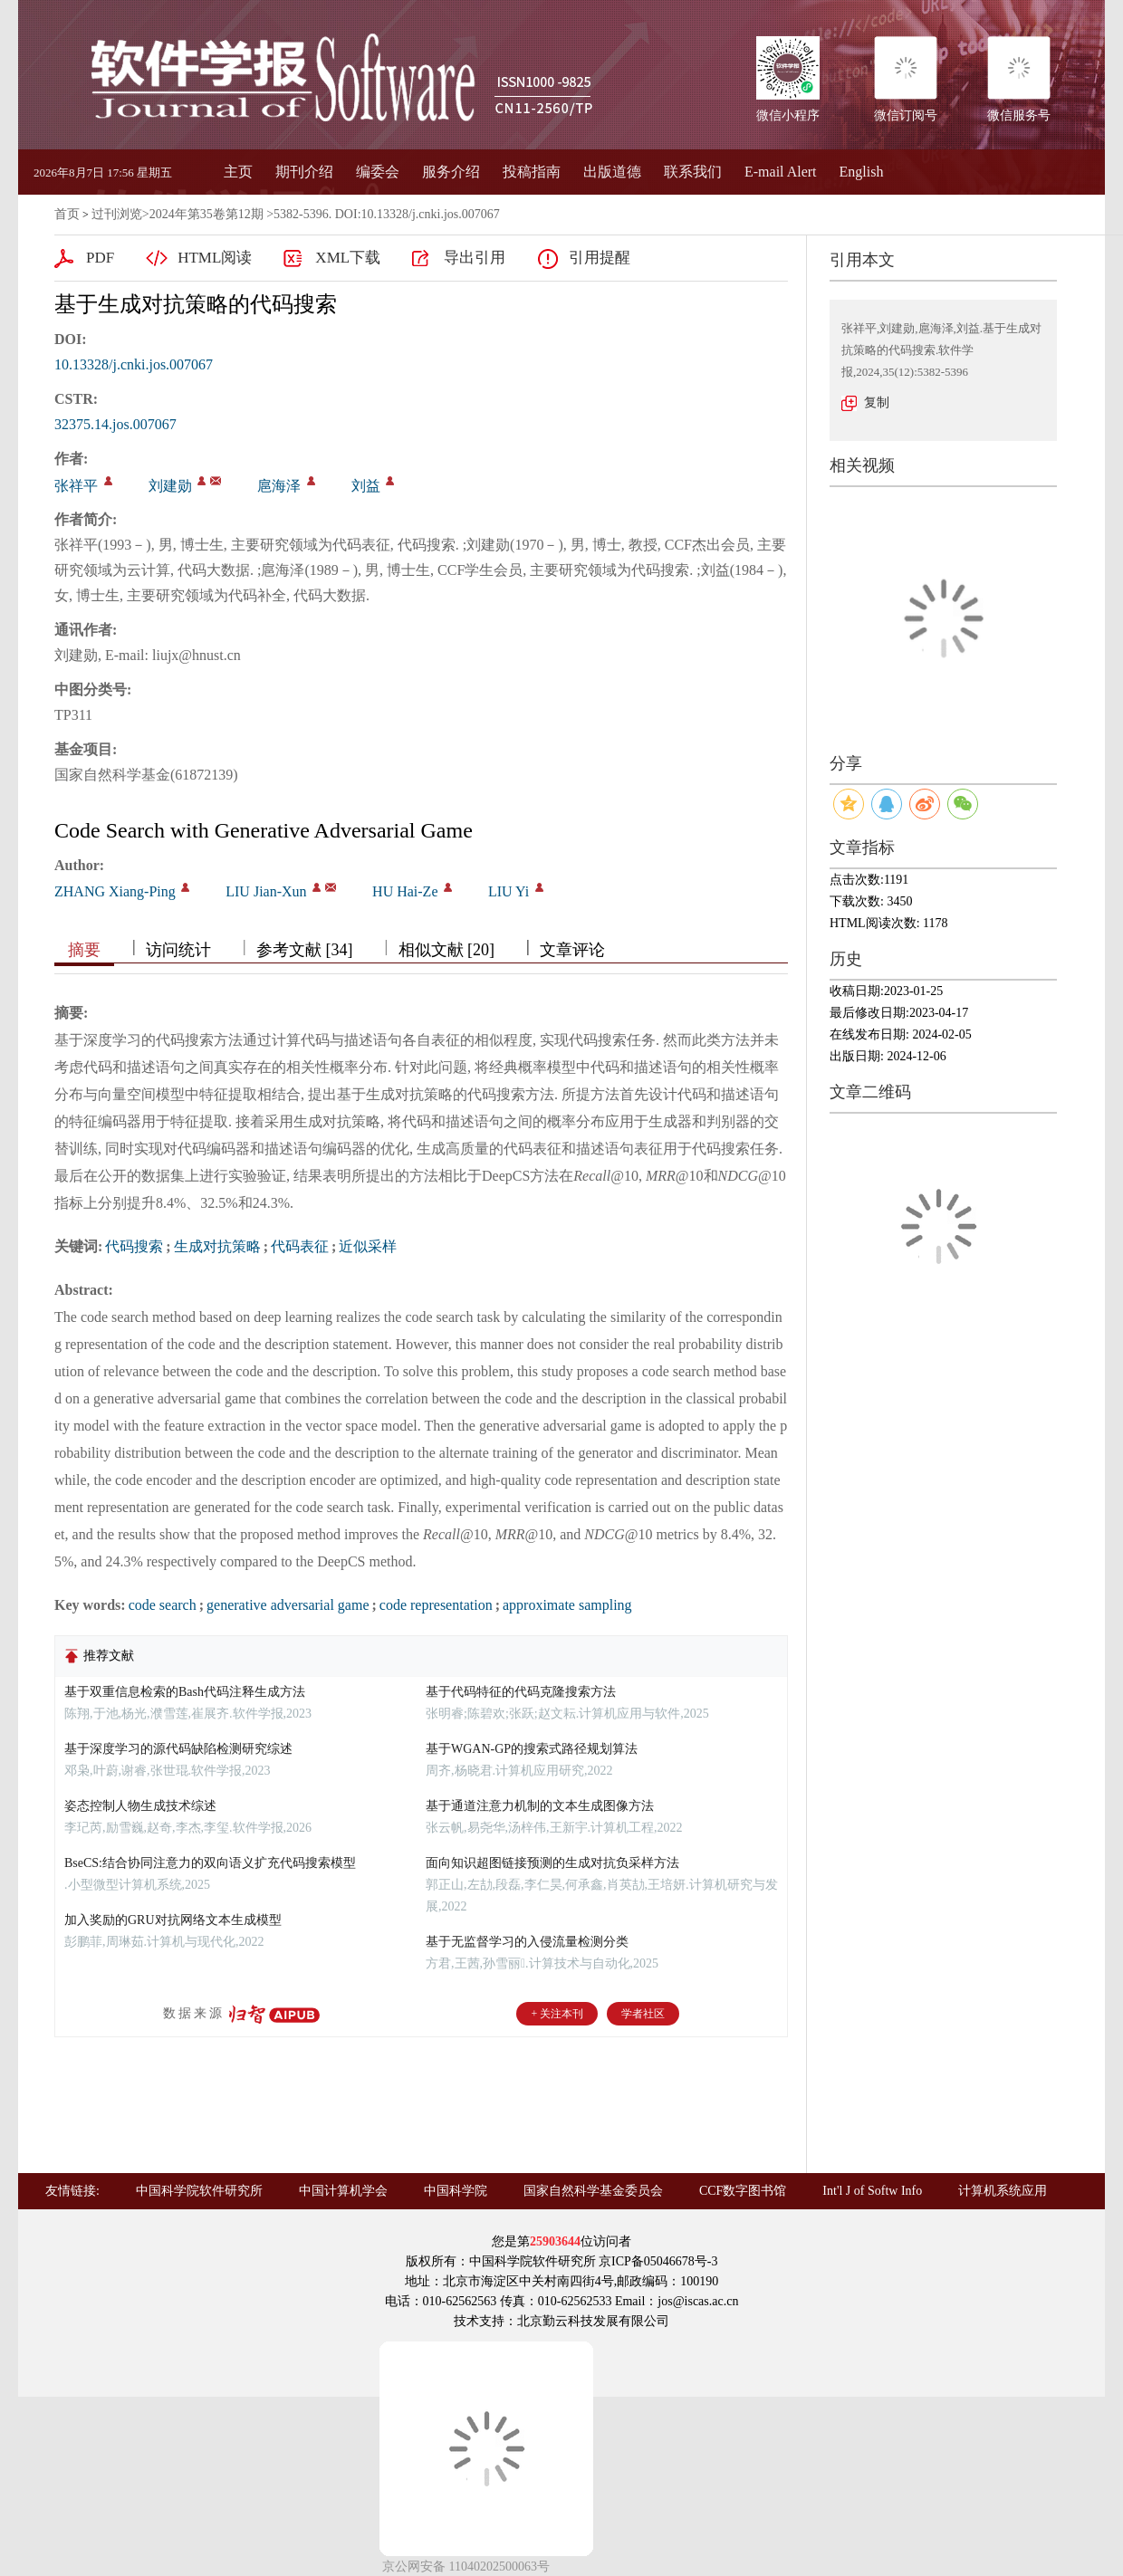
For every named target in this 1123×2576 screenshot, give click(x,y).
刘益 (365, 485)
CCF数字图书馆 (742, 2191)
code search (163, 1605)
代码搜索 (134, 1246)
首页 (67, 214)
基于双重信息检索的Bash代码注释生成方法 (184, 1692)
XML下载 (347, 257)
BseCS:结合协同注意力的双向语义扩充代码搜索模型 (210, 1863)
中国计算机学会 (343, 2191)
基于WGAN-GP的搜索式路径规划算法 (532, 1749)
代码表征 (300, 1246)
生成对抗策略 (217, 1246)
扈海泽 (279, 485)
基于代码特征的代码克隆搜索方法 (521, 1692)
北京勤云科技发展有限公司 (593, 2321)
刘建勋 (170, 485)
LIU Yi (508, 891)
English (862, 171)
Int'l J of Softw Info (872, 2191)
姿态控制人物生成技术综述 (140, 1806)
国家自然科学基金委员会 (593, 2191)
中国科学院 (455, 2191)
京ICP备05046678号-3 (658, 2261)
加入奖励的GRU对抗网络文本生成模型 (173, 1920)
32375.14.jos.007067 (115, 424)
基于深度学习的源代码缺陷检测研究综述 (178, 1749)
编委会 (377, 171)
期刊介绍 (304, 171)
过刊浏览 (116, 214)
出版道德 (612, 171)
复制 (876, 402)
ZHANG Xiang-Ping (115, 891)
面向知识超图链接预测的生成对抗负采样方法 (552, 1863)
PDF (100, 257)
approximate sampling (567, 1605)
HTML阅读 (215, 257)
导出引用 (474, 257)
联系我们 (693, 171)
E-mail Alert (780, 171)
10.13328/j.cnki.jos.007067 (133, 364)
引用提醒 (599, 257)
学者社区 (643, 2013)
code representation (436, 1605)
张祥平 (76, 485)
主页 (238, 171)
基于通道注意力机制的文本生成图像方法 (540, 1806)
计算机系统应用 (1002, 2191)
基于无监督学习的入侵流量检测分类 (527, 1942)
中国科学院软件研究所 (199, 2191)
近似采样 (368, 1246)
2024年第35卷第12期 (206, 214)
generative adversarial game (287, 1605)
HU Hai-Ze (404, 891)
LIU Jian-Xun (266, 891)
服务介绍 (451, 171)
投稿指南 (532, 171)
